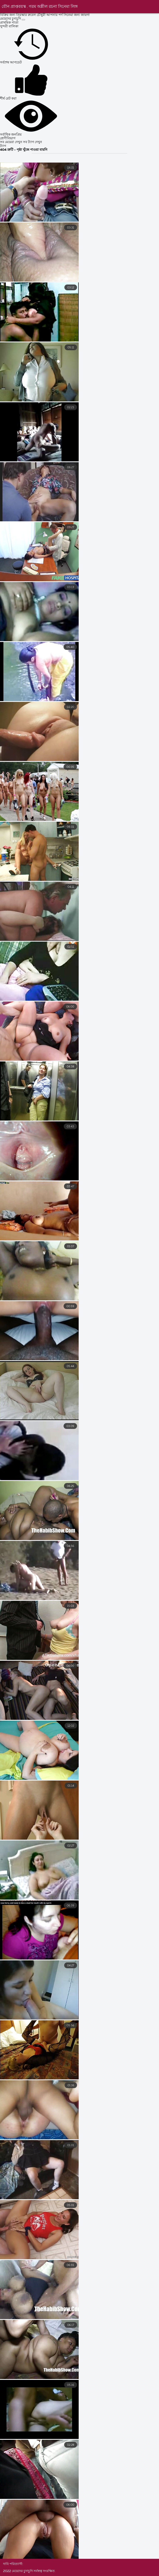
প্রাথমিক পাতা (9, 22)
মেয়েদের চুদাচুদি (11, 19)
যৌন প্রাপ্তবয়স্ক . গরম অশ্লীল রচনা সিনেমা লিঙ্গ (40, 7)
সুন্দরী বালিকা (9, 26)
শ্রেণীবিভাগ (7, 138)
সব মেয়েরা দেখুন (11, 142)
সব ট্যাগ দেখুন (32, 142)
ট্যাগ (3, 146)
